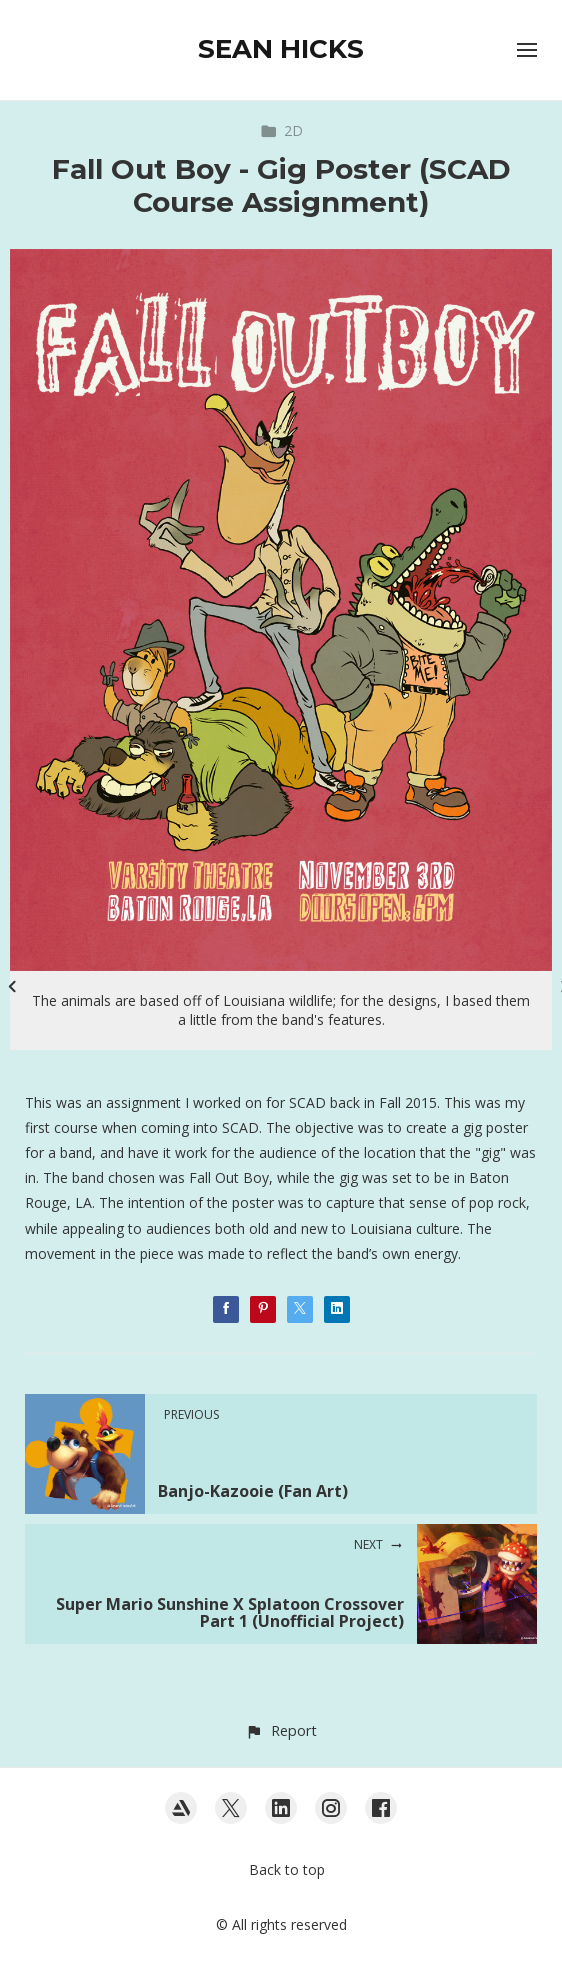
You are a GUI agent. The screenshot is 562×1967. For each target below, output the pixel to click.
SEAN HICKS (281, 49)
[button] (280, 1730)
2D (281, 130)
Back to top (287, 1869)
